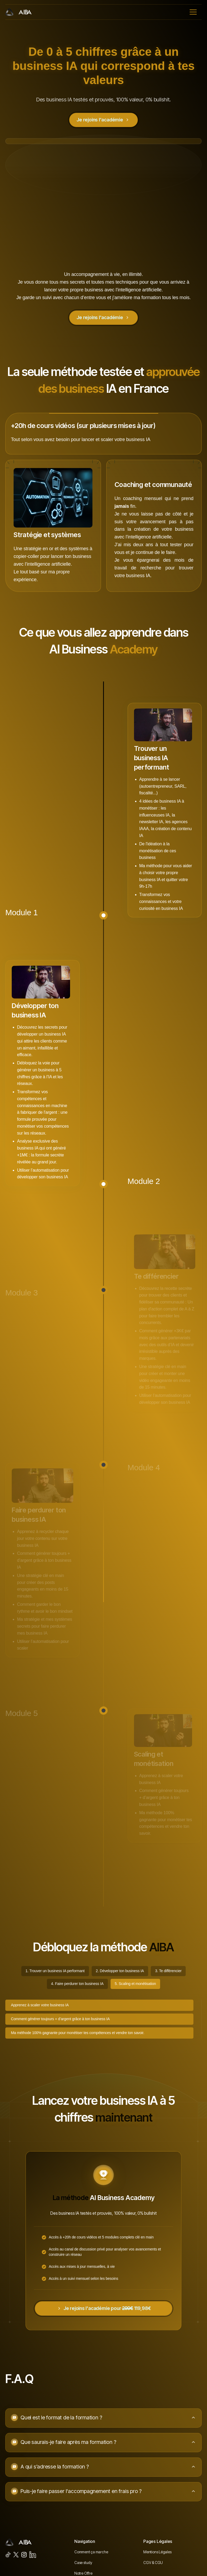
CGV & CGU (153, 2562)
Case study (83, 2562)
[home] (18, 11)
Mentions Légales (157, 2552)
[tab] (55, 1971)
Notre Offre (83, 2573)
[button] (193, 12)
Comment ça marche (91, 2552)
